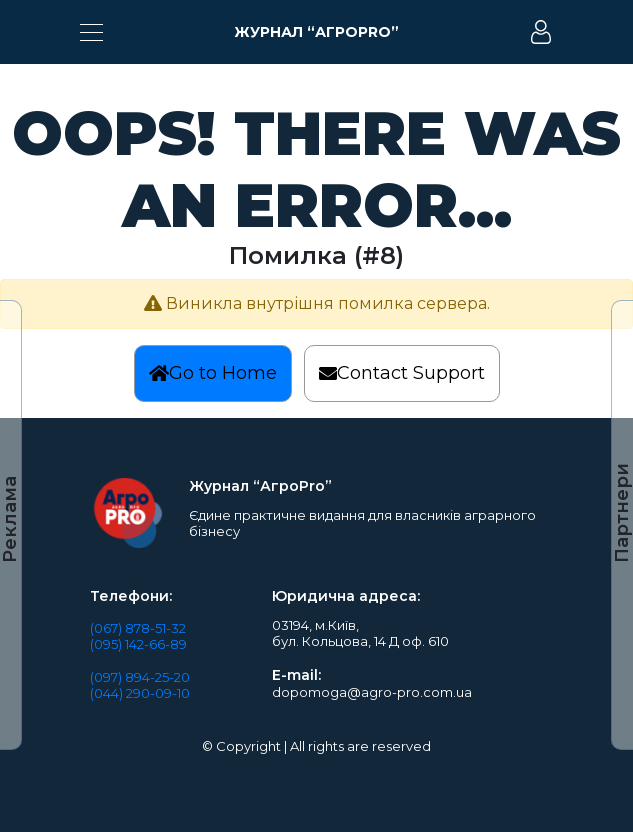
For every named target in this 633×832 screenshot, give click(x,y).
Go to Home (213, 373)
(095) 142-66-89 (138, 644)
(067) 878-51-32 (138, 628)
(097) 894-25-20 (140, 677)
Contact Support (402, 373)
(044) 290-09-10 (140, 693)
